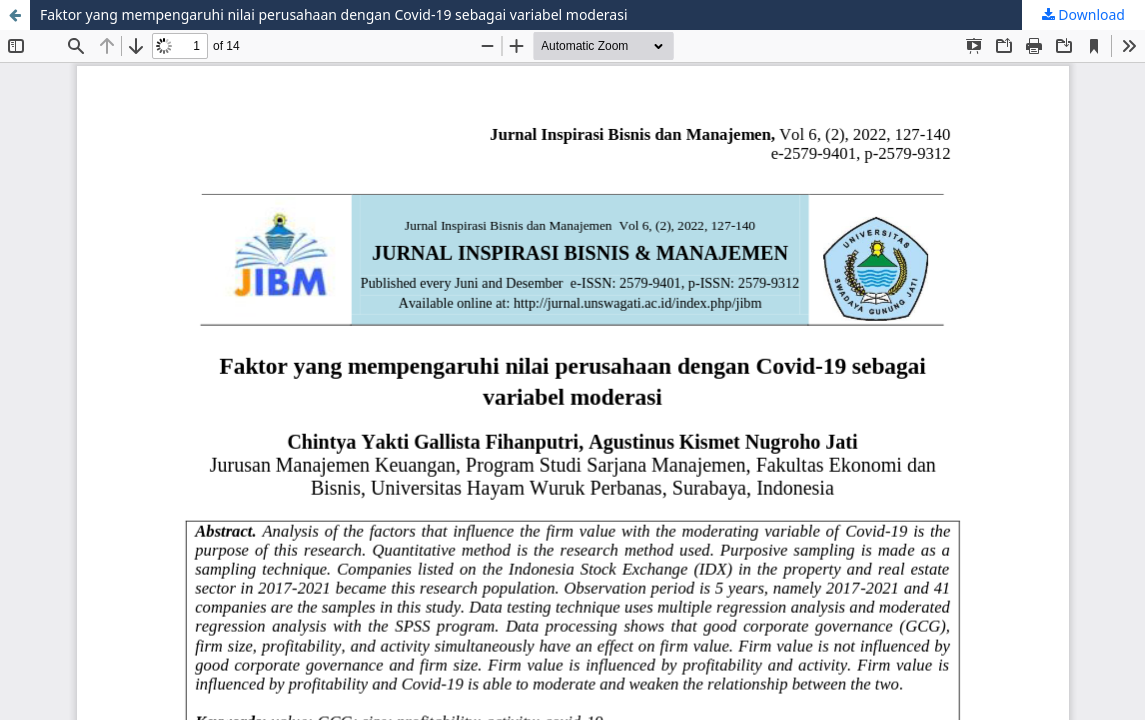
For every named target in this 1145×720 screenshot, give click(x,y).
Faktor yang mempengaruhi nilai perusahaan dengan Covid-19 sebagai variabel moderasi (334, 14)
